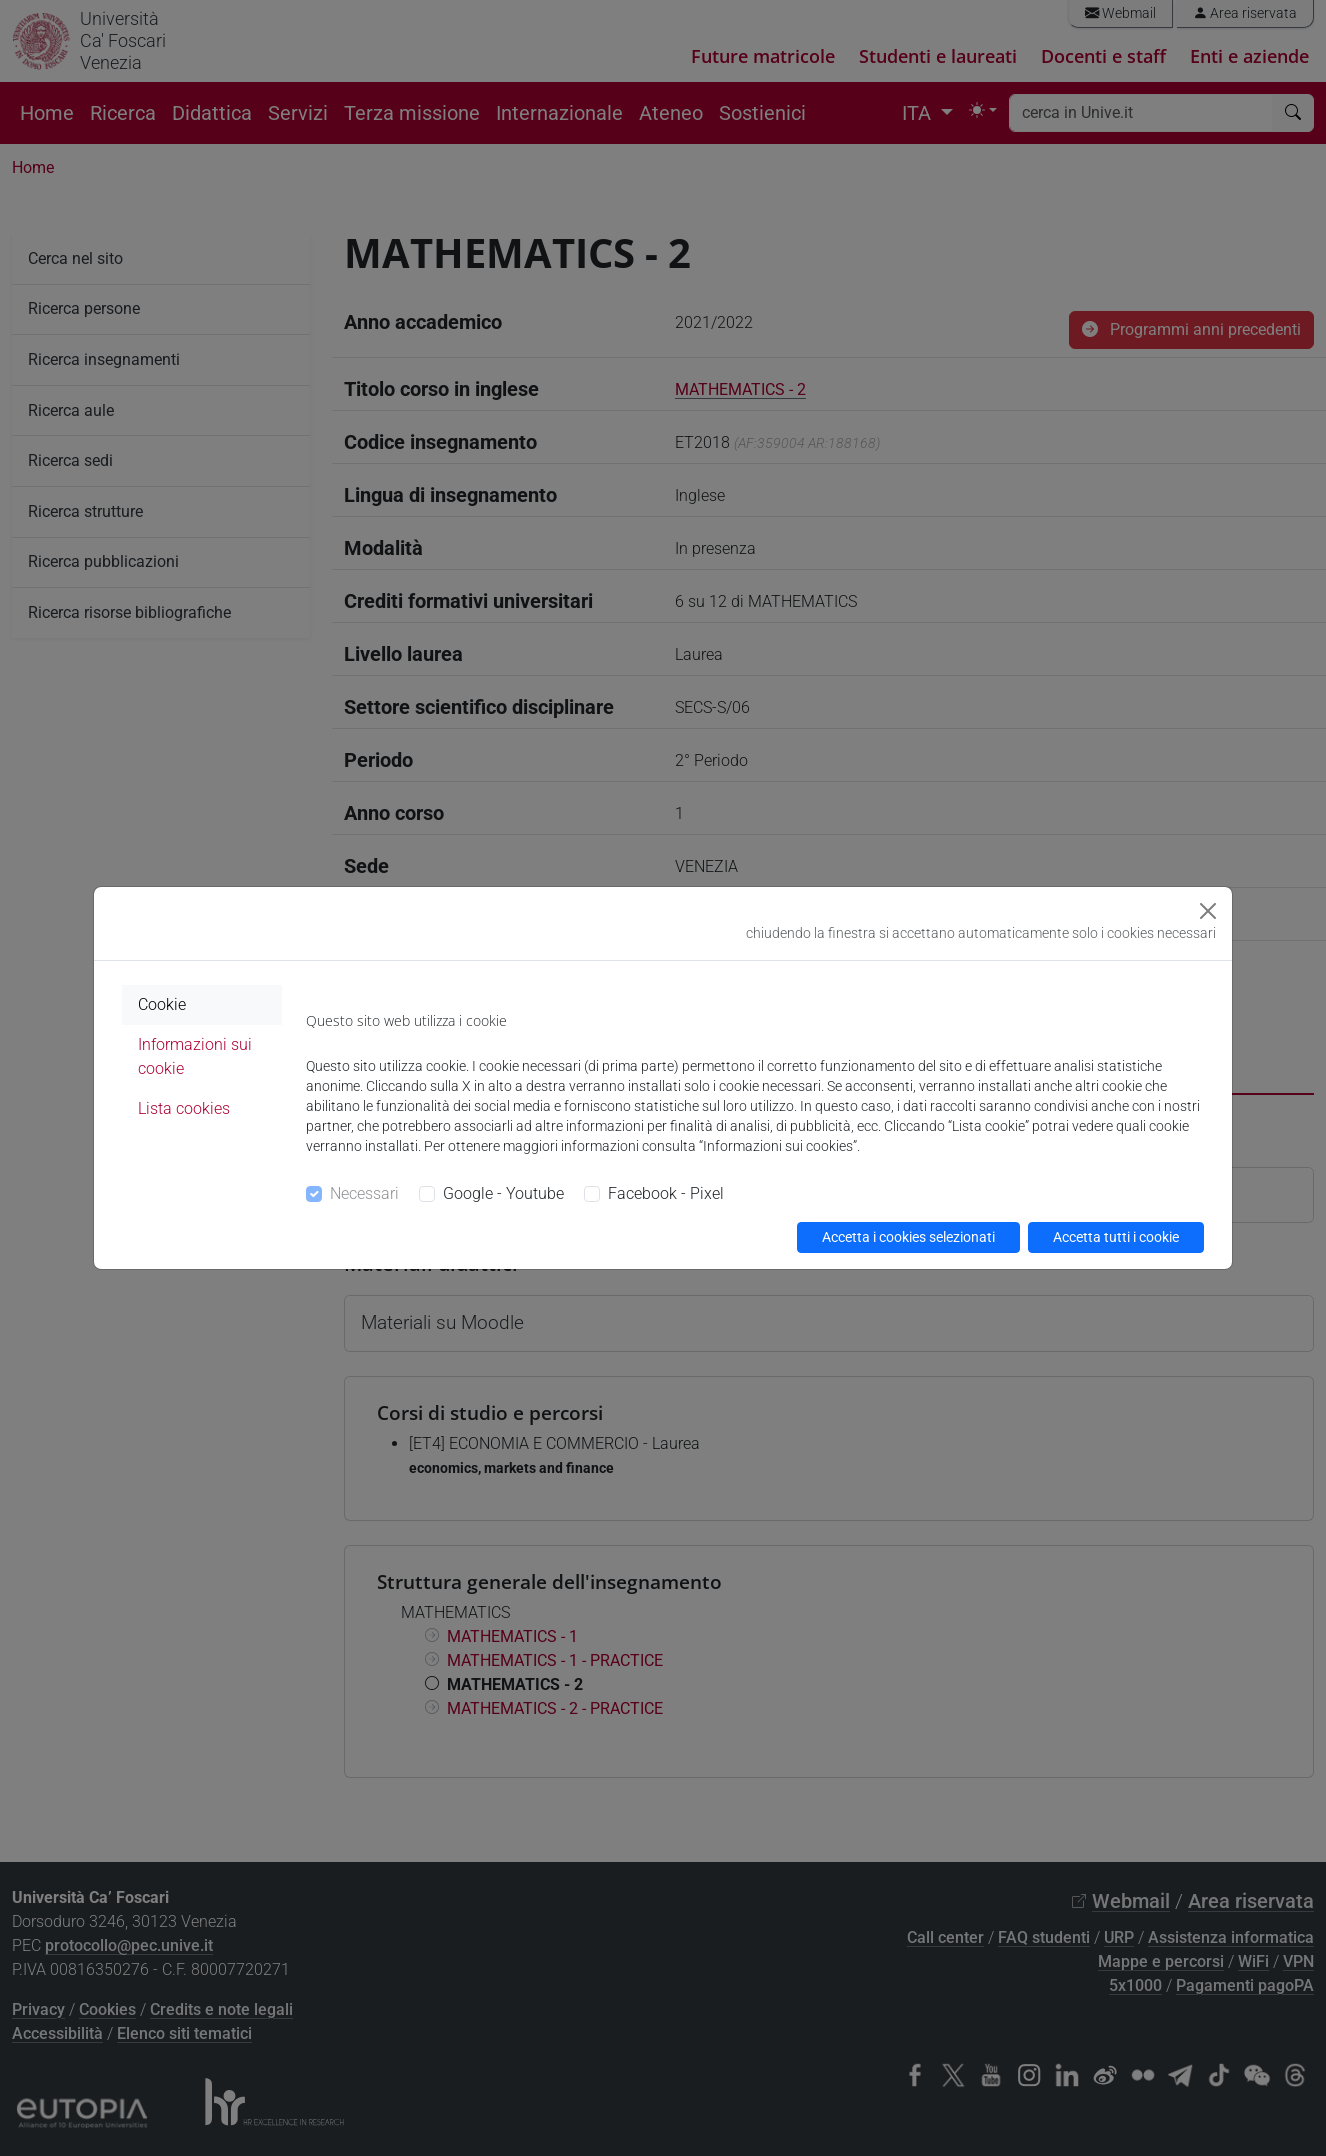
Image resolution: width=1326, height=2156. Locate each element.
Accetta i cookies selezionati (908, 1237)
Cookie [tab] (162, 1004)
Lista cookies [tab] (184, 1108)
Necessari (364, 1193)
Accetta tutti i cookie (1116, 1237)
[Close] (1208, 911)
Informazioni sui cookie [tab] (195, 1056)
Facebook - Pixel (666, 1193)
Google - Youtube (503, 1193)
